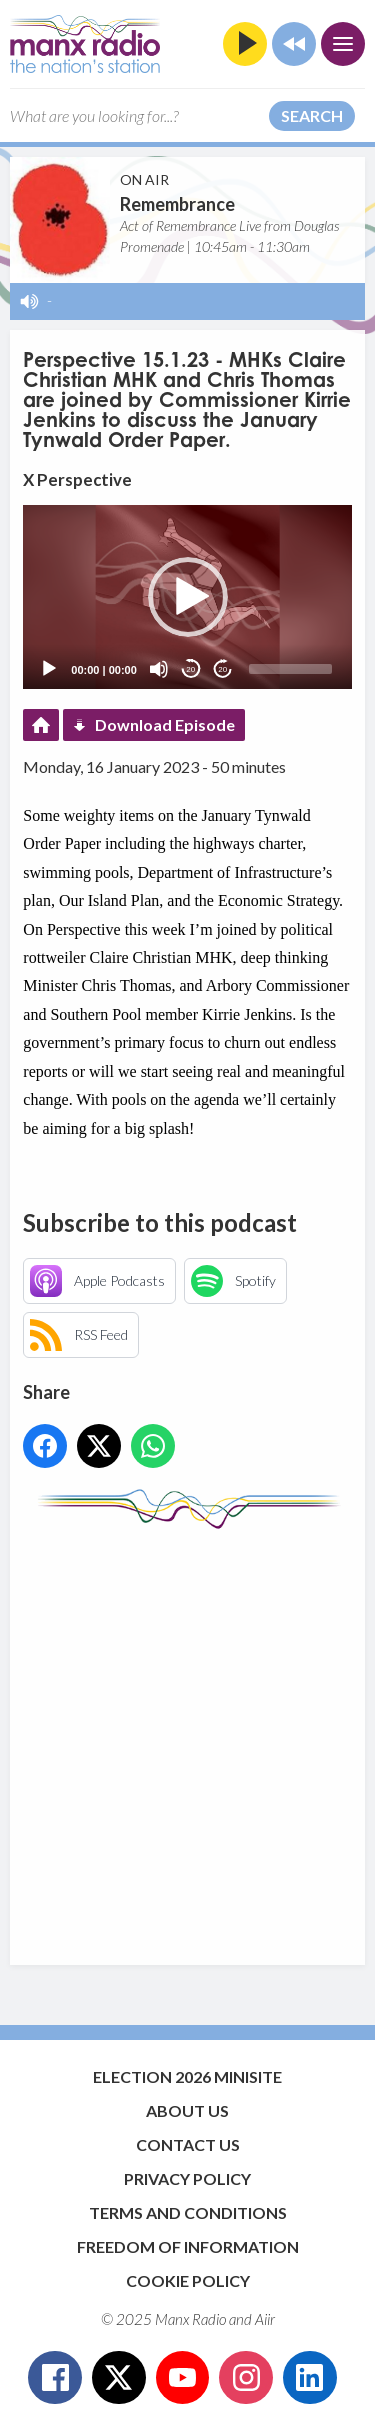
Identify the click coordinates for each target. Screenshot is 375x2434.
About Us (187, 2110)
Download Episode (165, 724)
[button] (188, 597)
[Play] (49, 669)
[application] (187, 597)
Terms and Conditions (188, 2212)
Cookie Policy (188, 2280)
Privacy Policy (187, 2178)
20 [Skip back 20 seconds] (190, 669)
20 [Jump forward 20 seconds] (222, 669)
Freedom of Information (188, 2246)
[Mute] (159, 669)
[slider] (290, 669)
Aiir (265, 2319)
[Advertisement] (187, 1737)
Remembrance (177, 204)
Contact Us (188, 2144)
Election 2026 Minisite (187, 2076)
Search (312, 115)
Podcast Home (41, 725)
